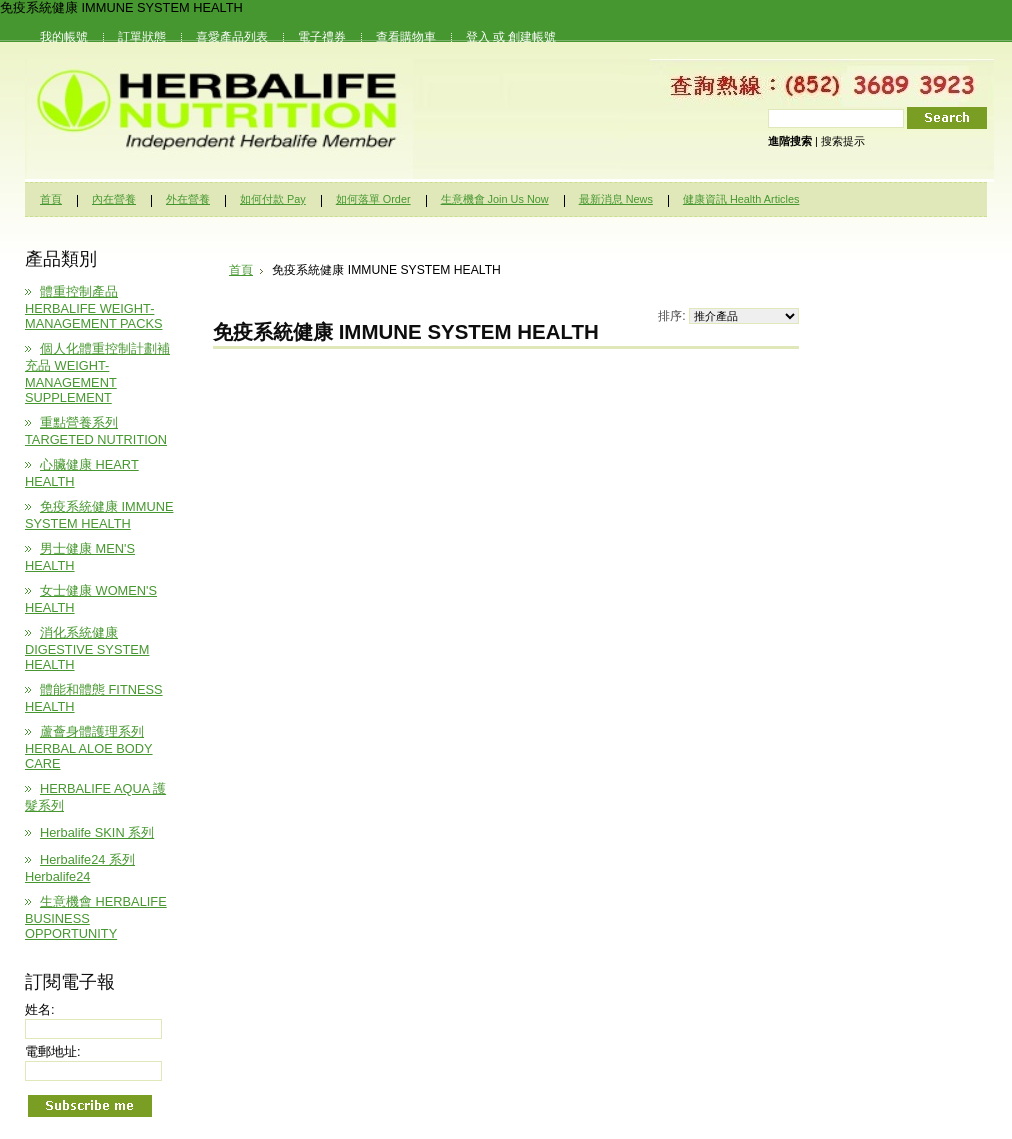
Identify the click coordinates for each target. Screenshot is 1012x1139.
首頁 (241, 270)
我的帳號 (64, 37)
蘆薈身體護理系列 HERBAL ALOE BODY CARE (89, 747)
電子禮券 (322, 37)
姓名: (40, 1009)
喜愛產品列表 (232, 37)
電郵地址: (53, 1051)
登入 (478, 37)
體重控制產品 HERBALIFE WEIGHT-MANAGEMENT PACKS (93, 307)
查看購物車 (406, 37)
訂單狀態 (142, 37)
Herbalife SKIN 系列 (97, 832)
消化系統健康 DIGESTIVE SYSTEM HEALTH (87, 648)
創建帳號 (532, 37)
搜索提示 (843, 141)
